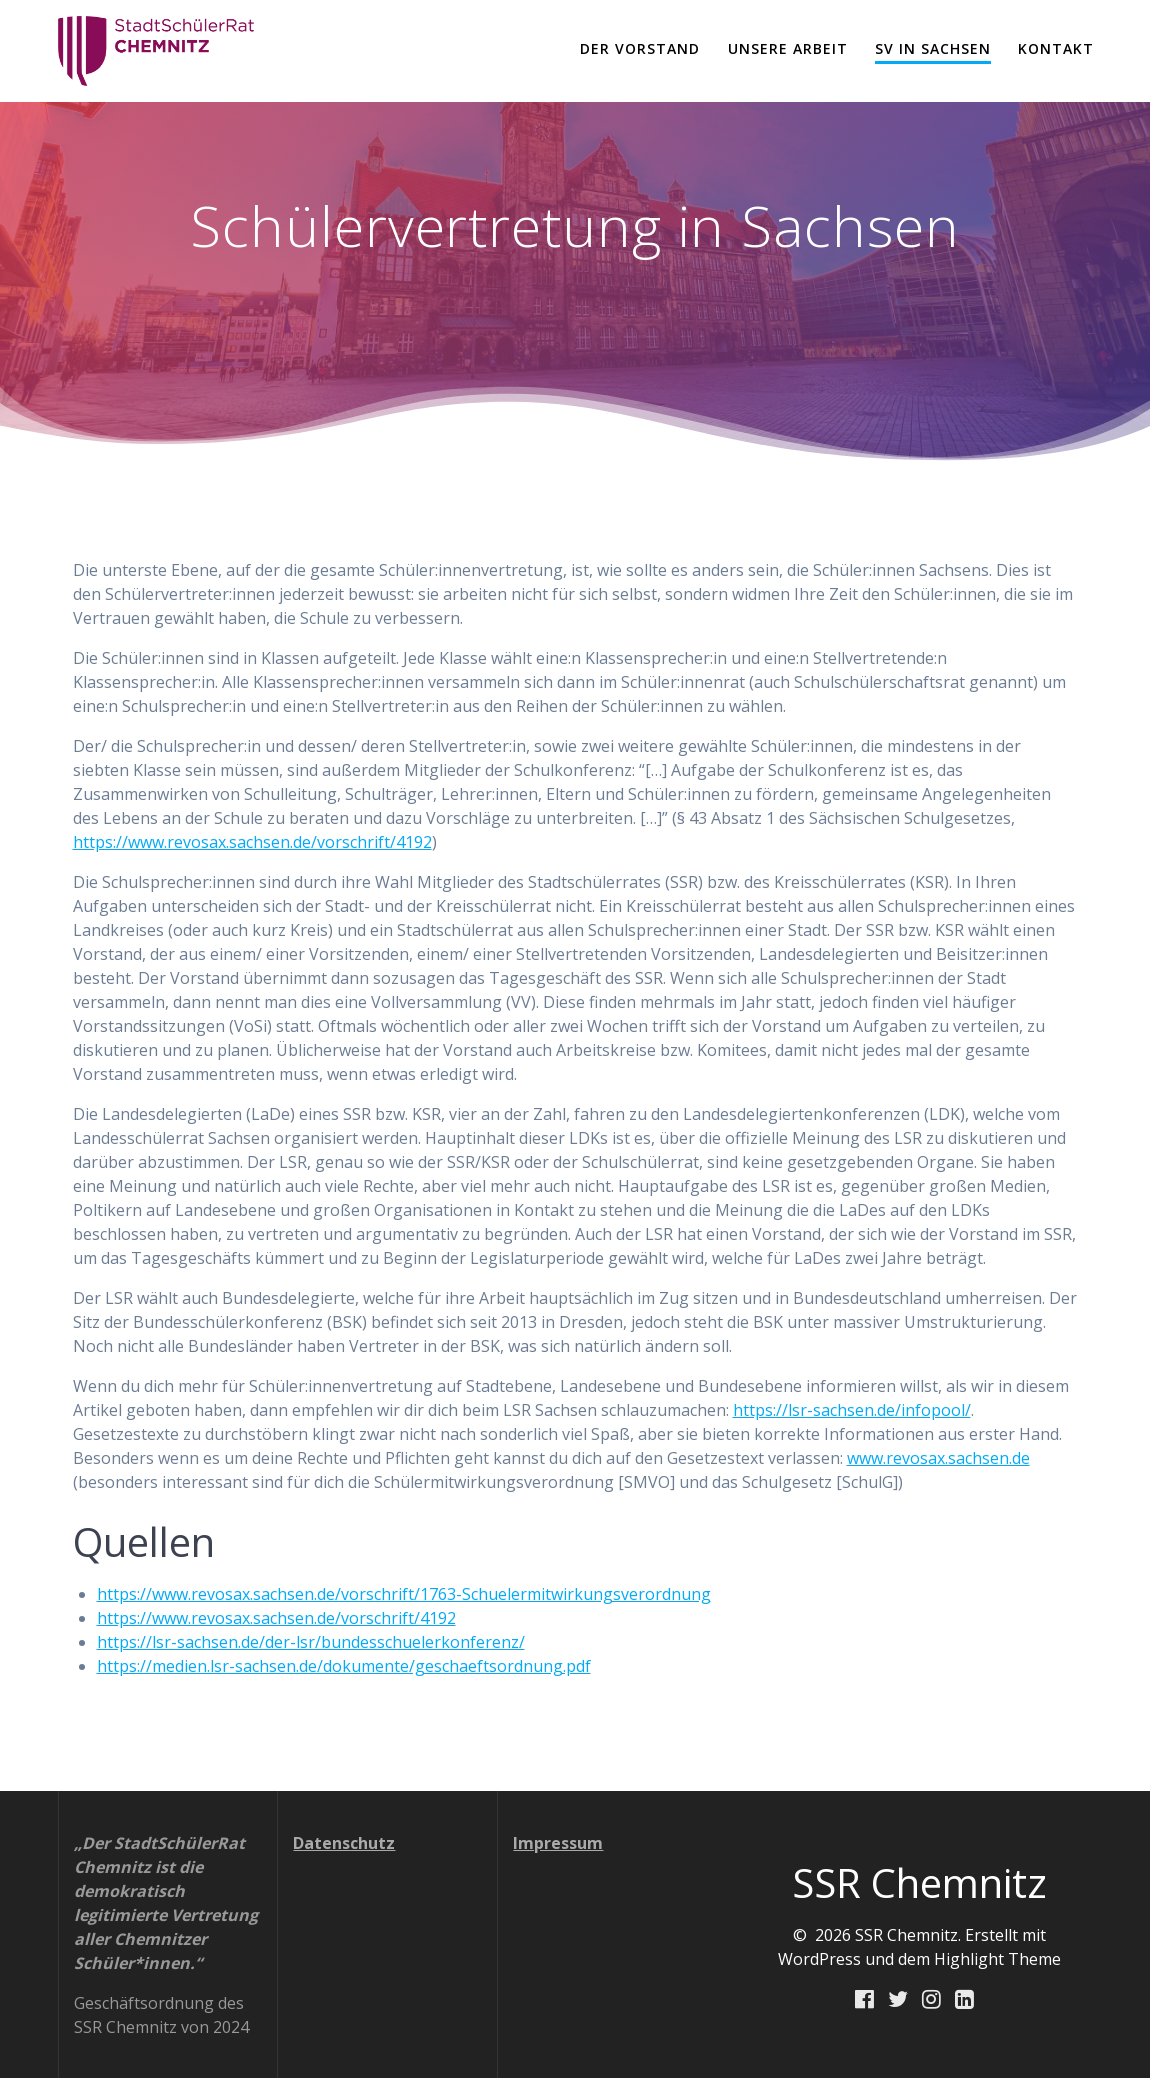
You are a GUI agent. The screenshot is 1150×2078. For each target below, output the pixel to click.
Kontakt (1056, 48)
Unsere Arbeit (788, 48)
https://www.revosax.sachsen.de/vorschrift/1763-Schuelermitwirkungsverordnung (404, 1594)
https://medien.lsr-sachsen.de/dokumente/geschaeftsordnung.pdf (344, 1666)
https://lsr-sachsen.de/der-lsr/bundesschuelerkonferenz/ (311, 1642)
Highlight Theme (997, 1959)
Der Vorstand (640, 48)
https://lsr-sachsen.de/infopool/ (852, 1410)
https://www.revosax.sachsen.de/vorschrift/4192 (252, 842)
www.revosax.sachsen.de (938, 1458)
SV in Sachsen (933, 48)
